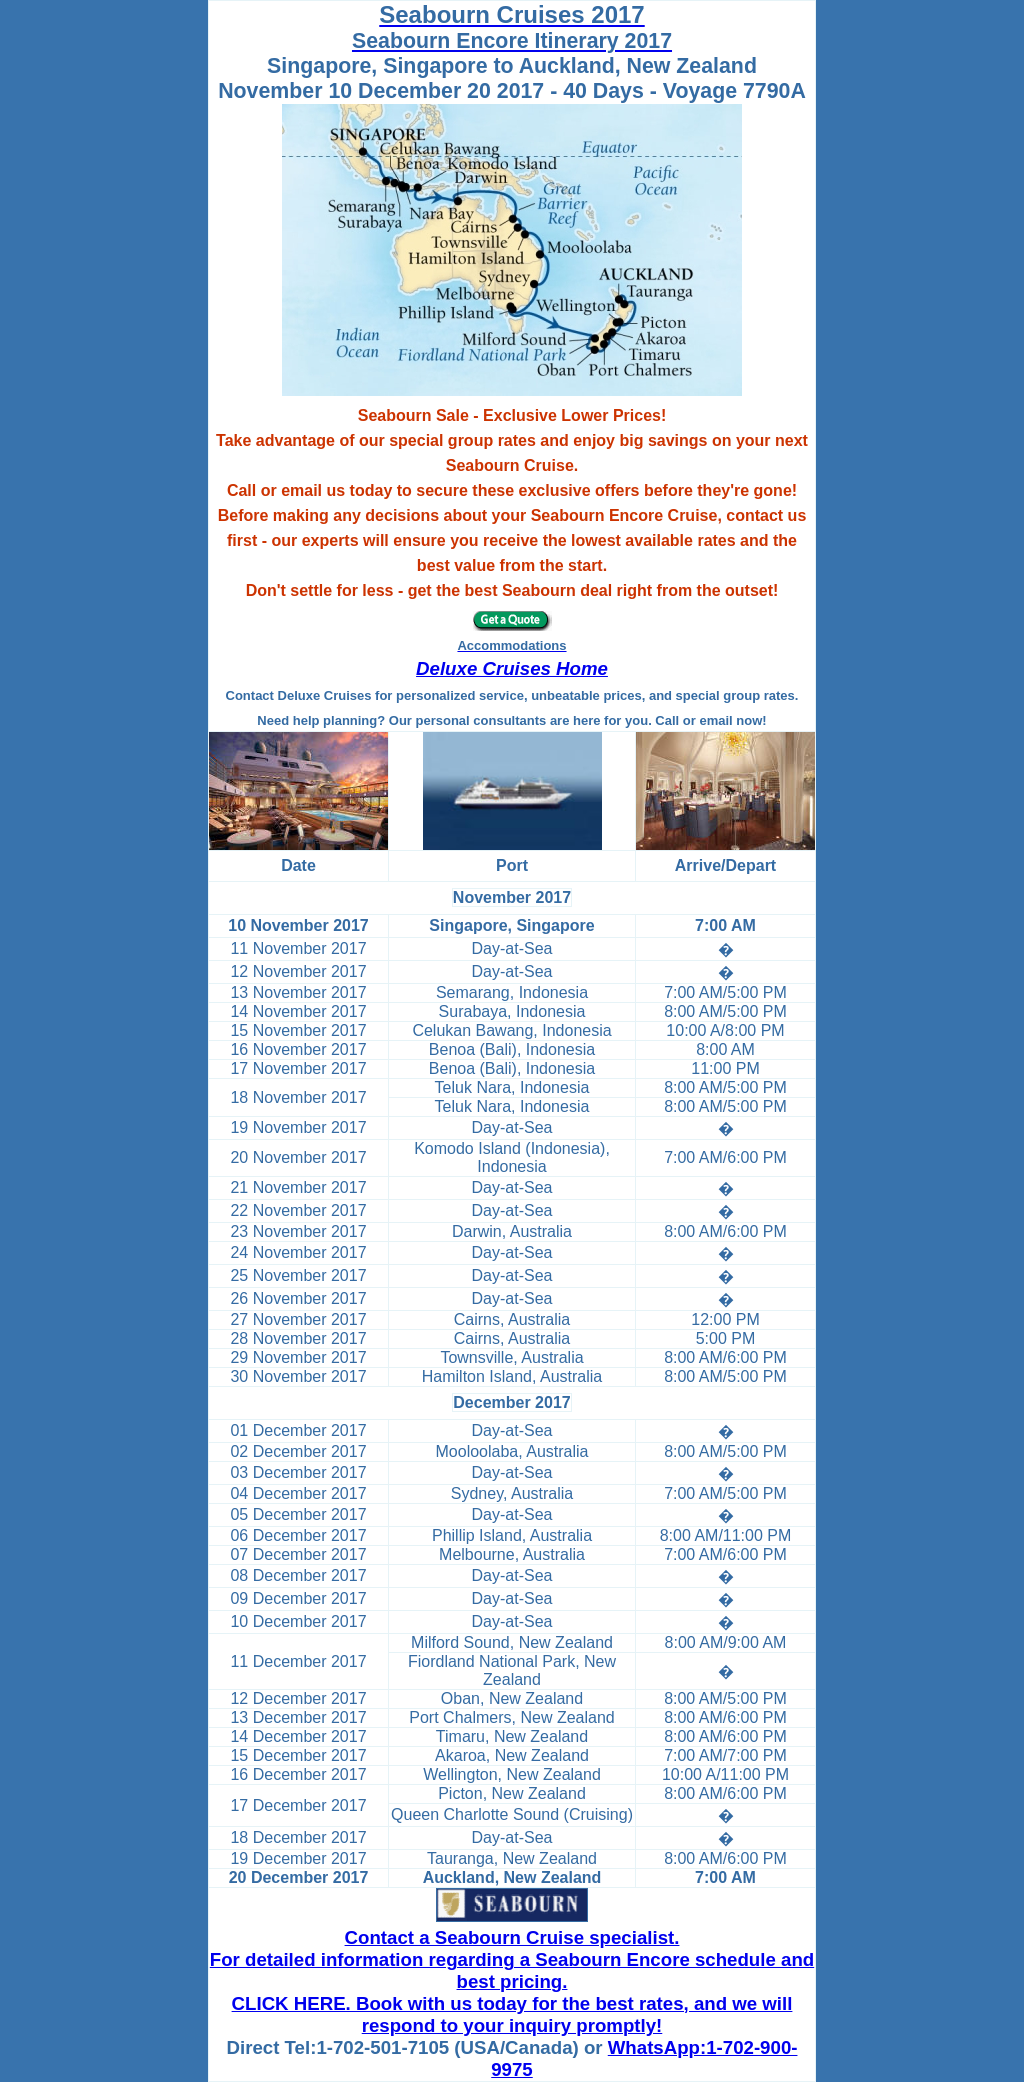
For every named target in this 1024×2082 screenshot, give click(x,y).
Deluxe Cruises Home (512, 668)
